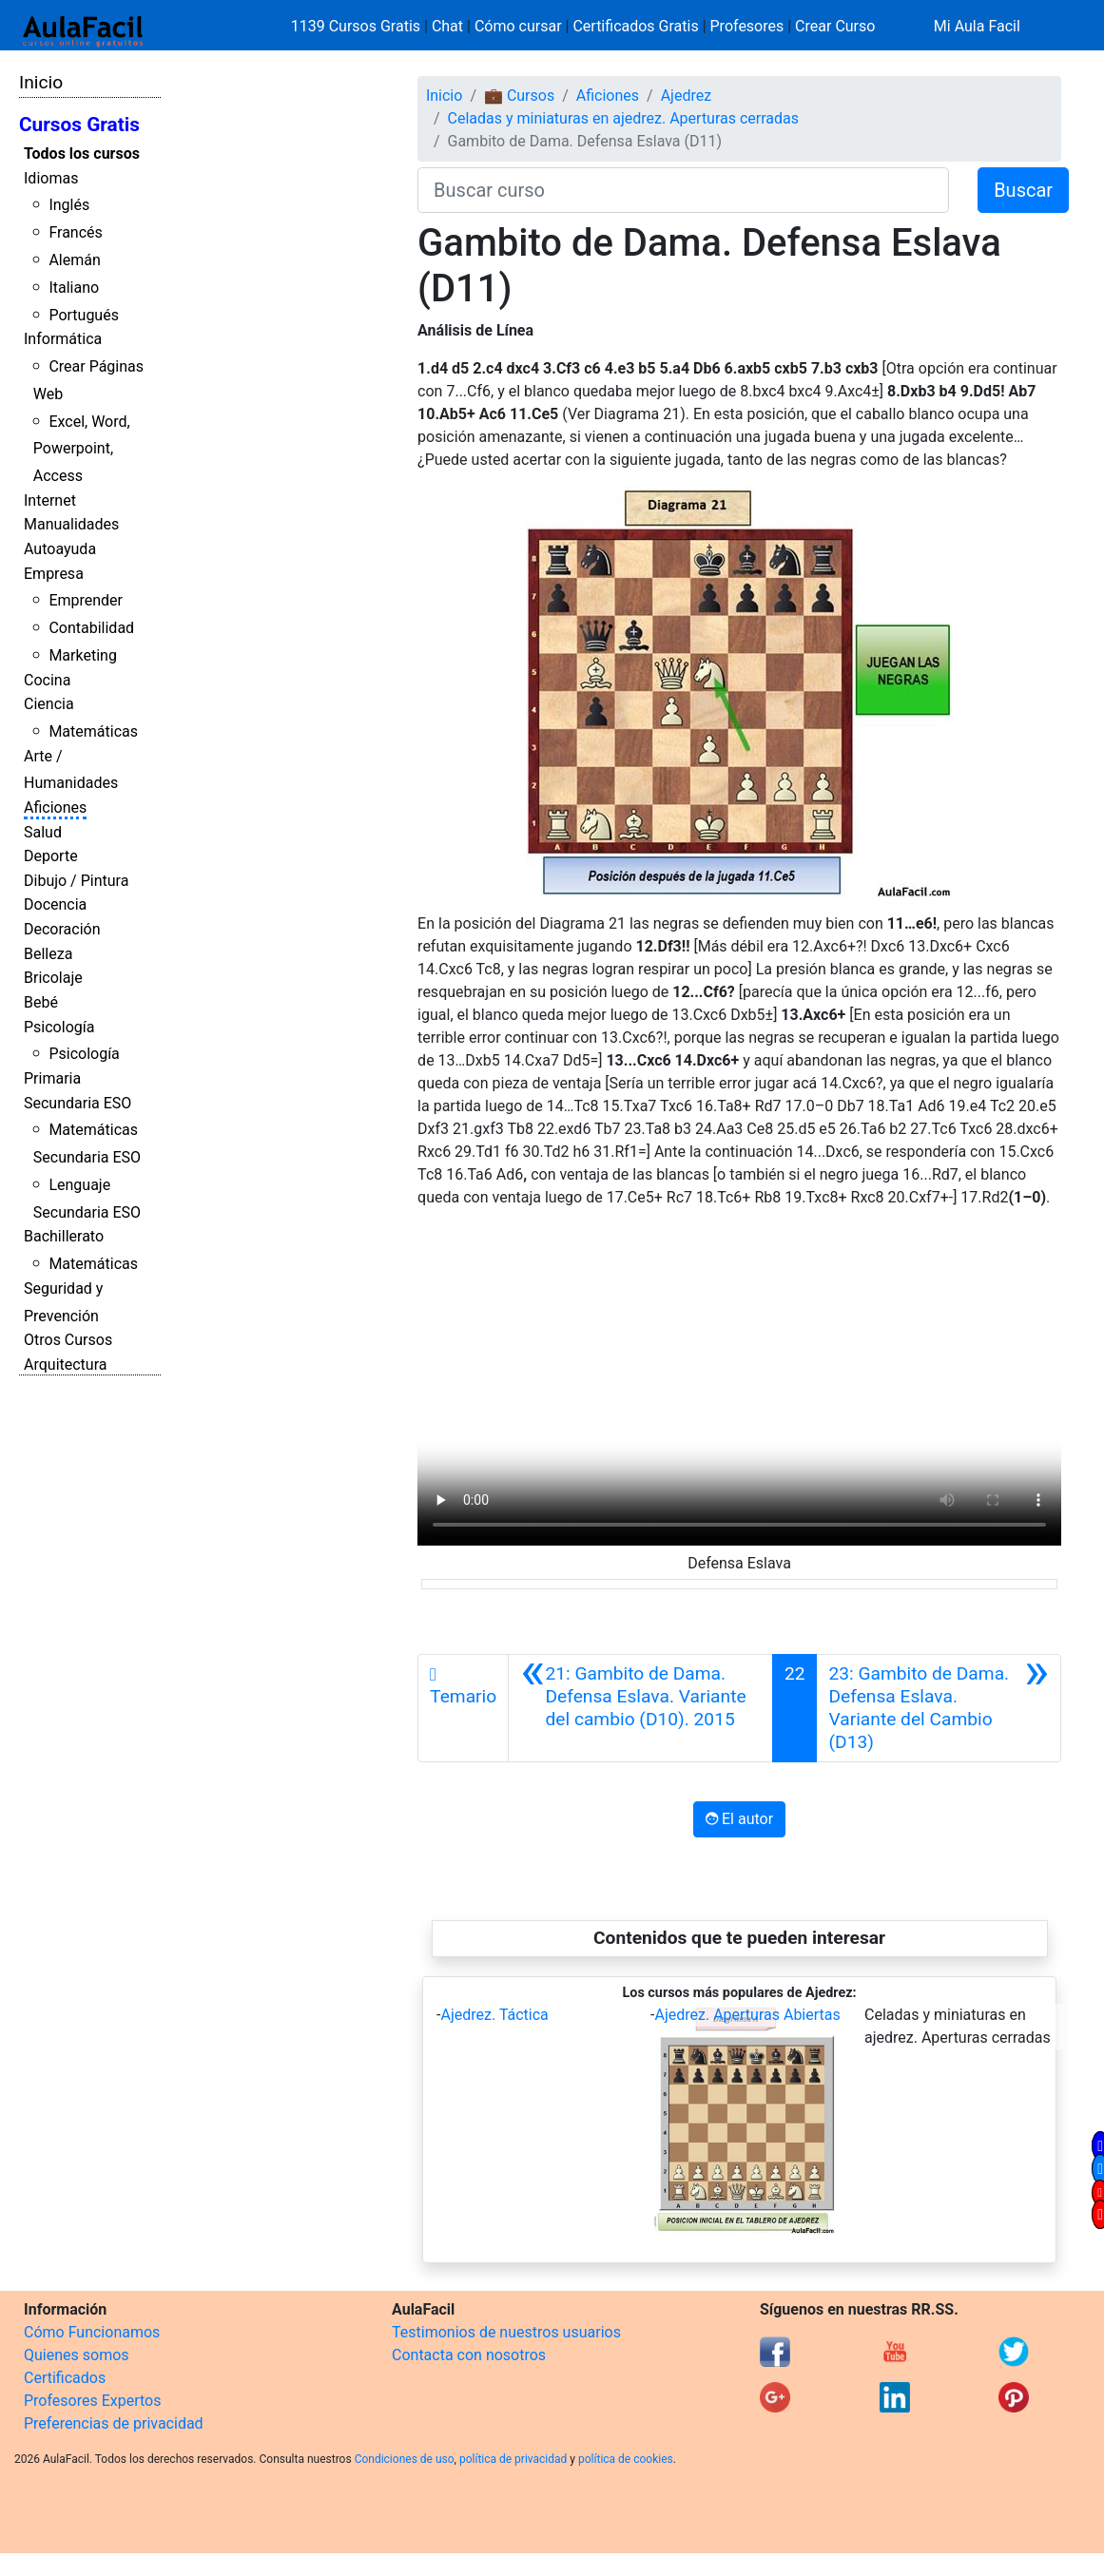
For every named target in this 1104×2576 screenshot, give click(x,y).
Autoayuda (60, 549)
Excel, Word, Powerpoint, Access (81, 449)
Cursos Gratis (79, 124)
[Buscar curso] (683, 190)
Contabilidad (91, 628)
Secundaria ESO (77, 1103)
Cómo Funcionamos (92, 2332)
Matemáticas (93, 731)
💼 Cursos (519, 96)
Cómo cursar (518, 26)
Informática (63, 339)
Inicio (41, 82)
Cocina (47, 680)
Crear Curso (835, 26)
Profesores (747, 26)
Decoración (62, 929)
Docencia (55, 904)
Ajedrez (686, 96)
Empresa (54, 574)
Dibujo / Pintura (76, 881)
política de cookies (625, 2459)
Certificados (65, 2378)
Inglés (68, 205)
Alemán (74, 260)
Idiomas (51, 178)
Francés (75, 232)
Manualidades (71, 524)
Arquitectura (65, 1364)
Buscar (1023, 190)
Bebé (41, 1002)
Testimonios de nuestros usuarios (506, 2332)
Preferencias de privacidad (113, 2423)
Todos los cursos (82, 153)
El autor (739, 1819)
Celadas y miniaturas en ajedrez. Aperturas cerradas (624, 118)
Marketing (82, 655)
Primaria (52, 1078)
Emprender (85, 600)
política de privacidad (513, 2459)
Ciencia (49, 704)
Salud (43, 832)
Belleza (48, 954)
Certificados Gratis (635, 26)
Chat (447, 26)
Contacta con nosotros (469, 2355)
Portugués (83, 315)
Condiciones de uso (405, 2459)
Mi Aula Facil (977, 26)
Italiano (73, 288)
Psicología (59, 1027)
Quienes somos (76, 2355)
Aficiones (55, 807)
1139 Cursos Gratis (357, 26)
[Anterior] (640, 1708)
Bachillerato (64, 1236)
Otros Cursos (68, 1340)
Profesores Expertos (92, 2401)
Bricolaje (53, 978)
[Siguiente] (938, 1708)
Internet (50, 500)
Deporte (51, 856)
